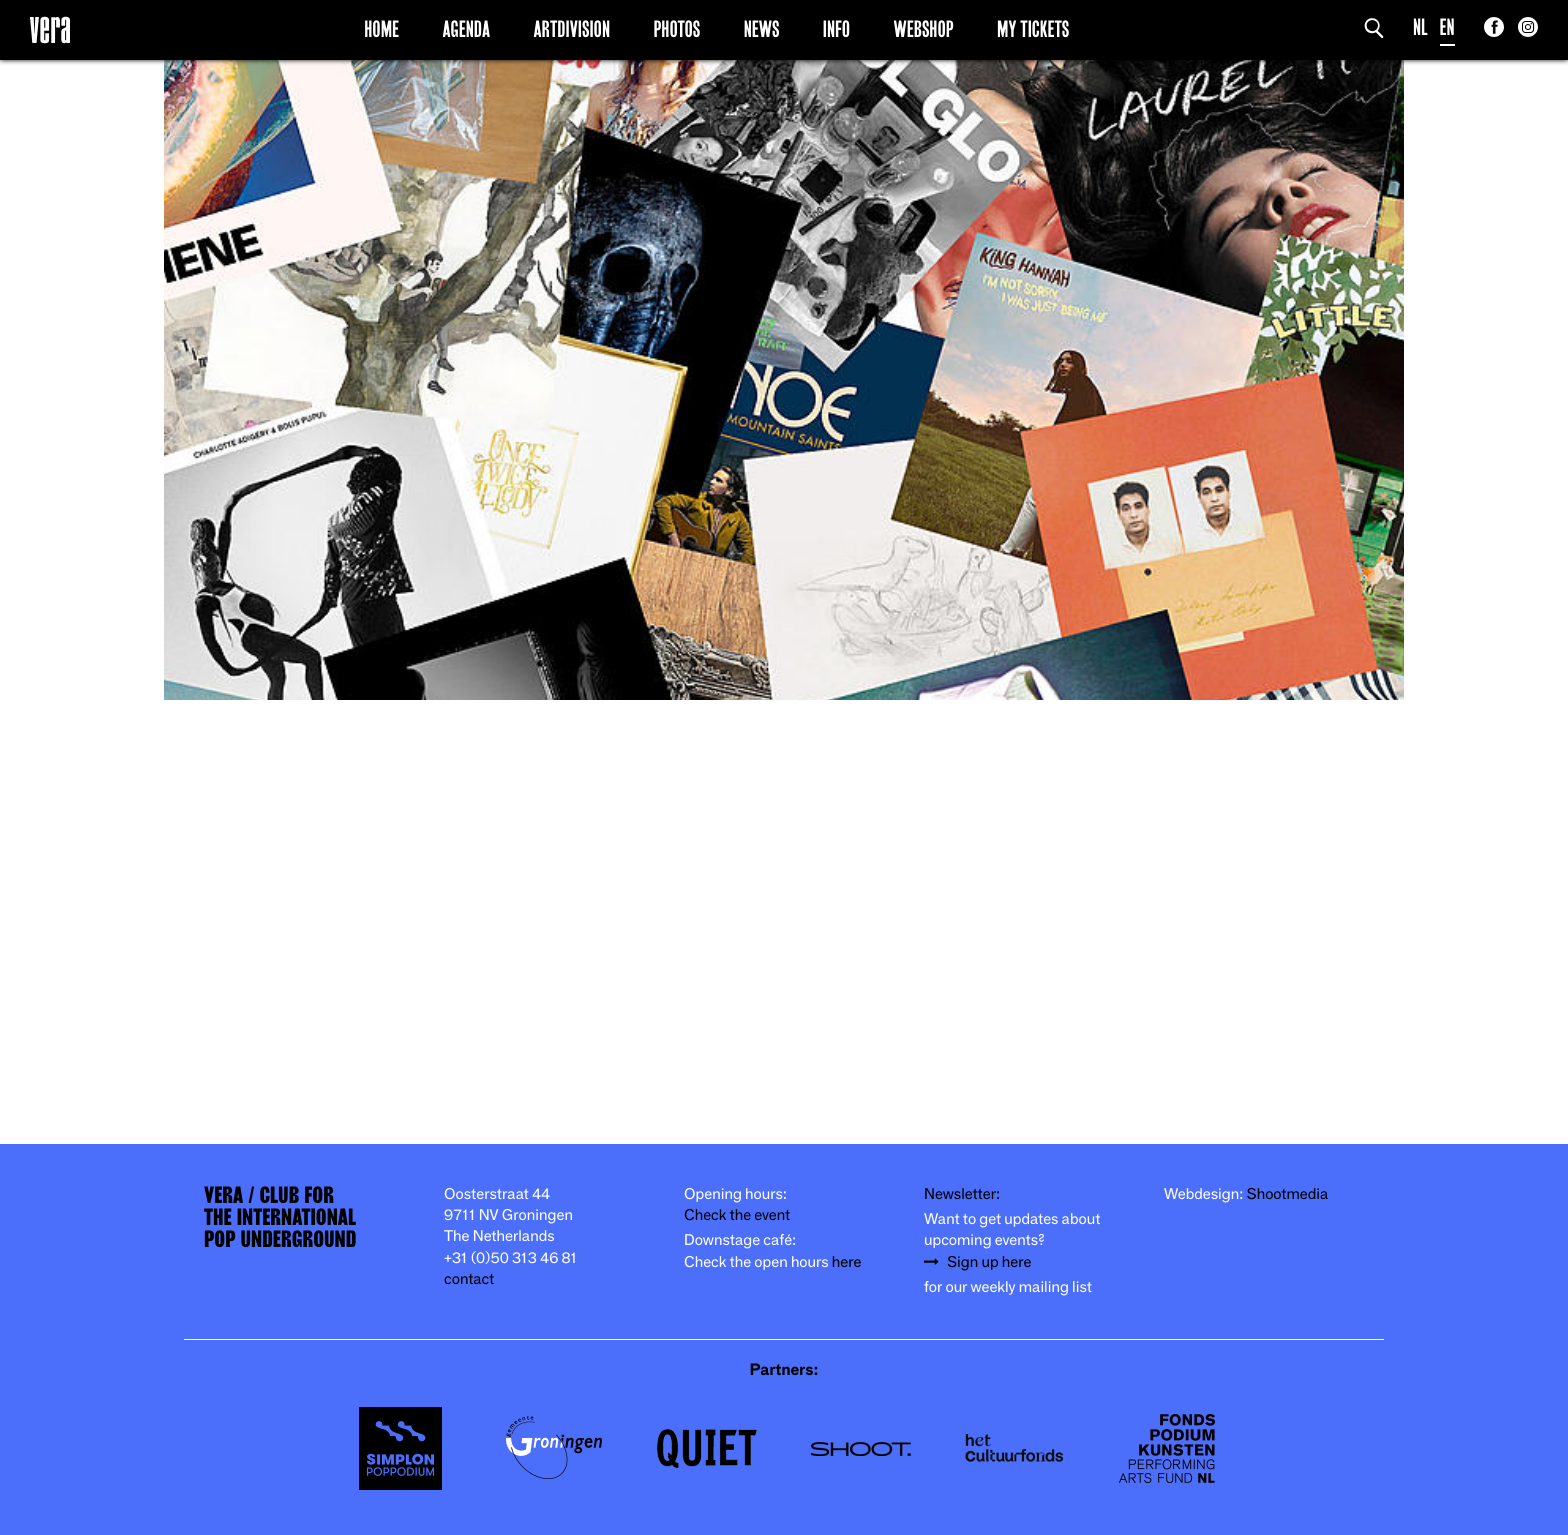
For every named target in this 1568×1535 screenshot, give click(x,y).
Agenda (466, 29)
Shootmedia (1288, 1194)
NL (1420, 27)
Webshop (924, 29)
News (762, 29)
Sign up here (989, 1262)
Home (381, 29)
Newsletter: (962, 1194)
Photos (676, 29)
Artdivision (572, 29)
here (847, 1262)
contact (469, 1279)
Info (836, 29)
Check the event (737, 1215)
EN (1447, 27)
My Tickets (1033, 29)
